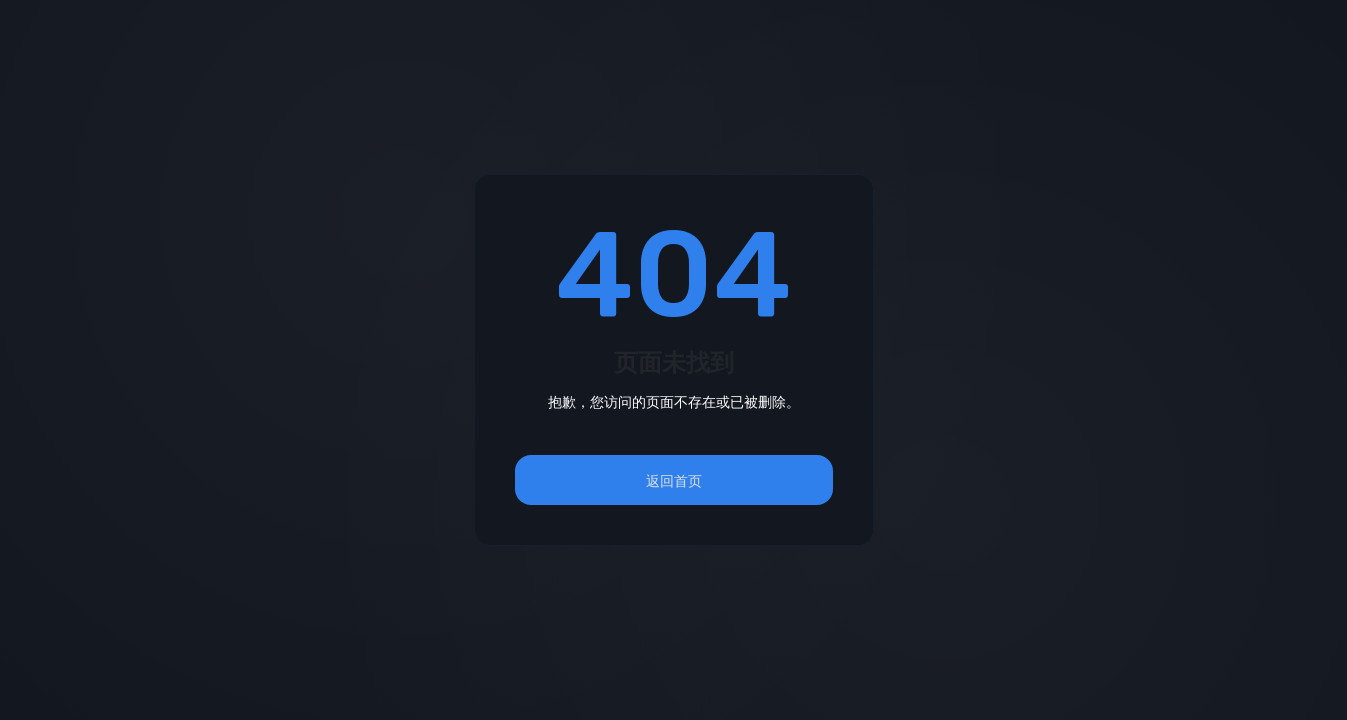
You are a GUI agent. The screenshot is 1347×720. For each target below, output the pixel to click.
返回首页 (674, 480)
